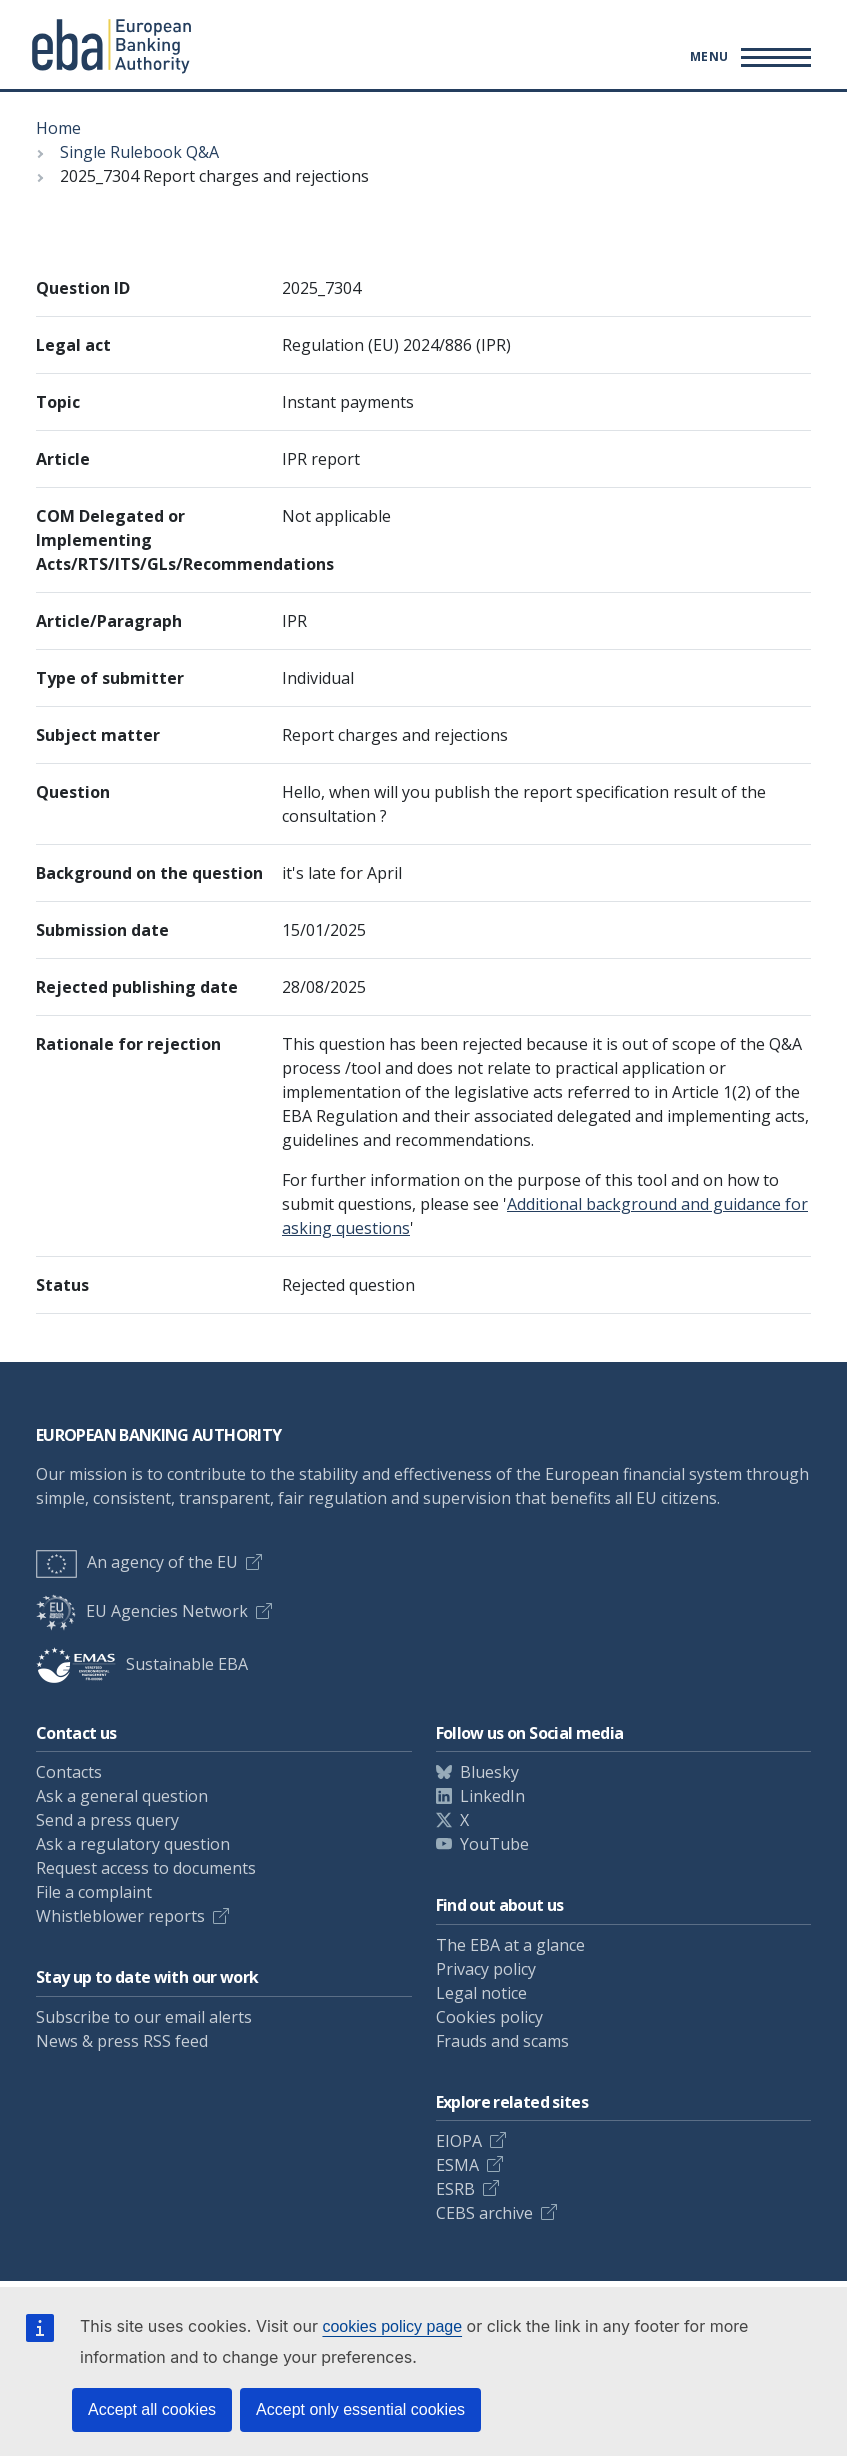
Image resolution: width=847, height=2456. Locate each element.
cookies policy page (392, 2326)
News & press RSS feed (122, 2041)
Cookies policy (489, 2017)
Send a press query (107, 1820)
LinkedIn (492, 1796)
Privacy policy (486, 1969)
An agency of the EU (137, 1562)
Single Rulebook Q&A (139, 152)
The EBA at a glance (510, 1945)
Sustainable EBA (142, 1664)
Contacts (69, 1772)
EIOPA (459, 2141)
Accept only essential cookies (360, 2409)
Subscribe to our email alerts (144, 2017)
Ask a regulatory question (133, 1844)
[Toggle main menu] (747, 57)
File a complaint (94, 1892)
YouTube (494, 1844)
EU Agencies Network (142, 1611)
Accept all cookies (152, 2409)
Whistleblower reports (120, 1916)
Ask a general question (122, 1796)
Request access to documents (146, 1868)
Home (58, 128)
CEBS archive (484, 2213)
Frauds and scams (502, 2041)
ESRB (455, 2189)
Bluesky (489, 1772)
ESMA (457, 2165)
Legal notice (481, 1993)
